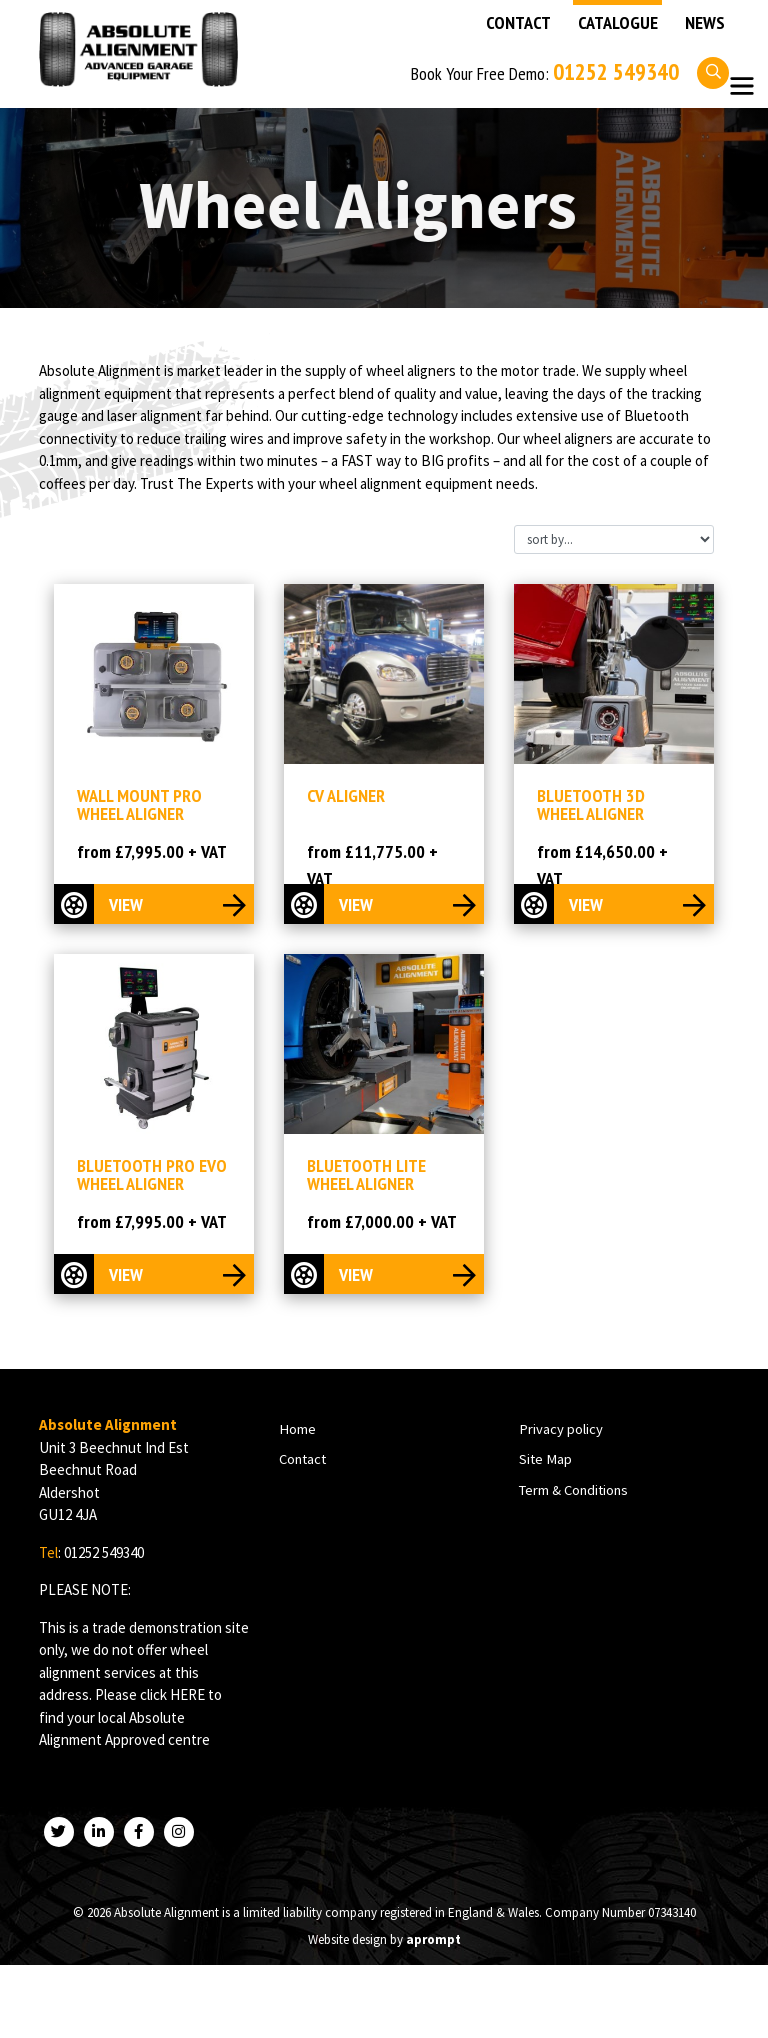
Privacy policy (560, 1431)
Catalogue (618, 23)
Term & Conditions (573, 1491)
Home (297, 1431)
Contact (518, 23)
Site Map (545, 1461)
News (705, 23)
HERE (187, 1696)
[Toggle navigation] (741, 87)
